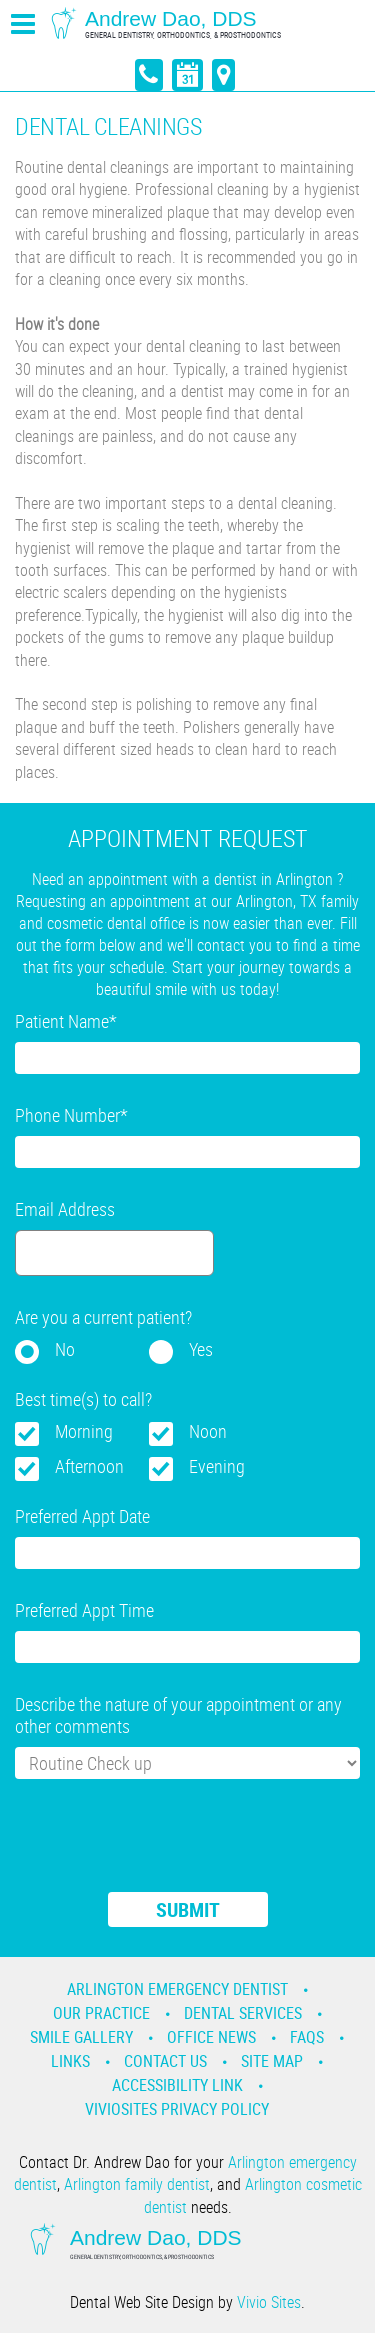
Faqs (307, 2037)
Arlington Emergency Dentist (177, 1989)
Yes (201, 1349)
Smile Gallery (81, 2037)
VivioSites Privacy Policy (177, 2109)
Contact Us (165, 2061)
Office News (211, 2037)
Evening (217, 1466)
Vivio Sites (269, 2302)
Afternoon (89, 1466)
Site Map (272, 2061)
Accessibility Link (177, 2085)
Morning (84, 1431)
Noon (208, 1431)
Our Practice (101, 2013)
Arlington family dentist (137, 2184)
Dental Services (243, 2013)
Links (70, 2061)
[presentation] (167, 1848)
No (65, 1349)
